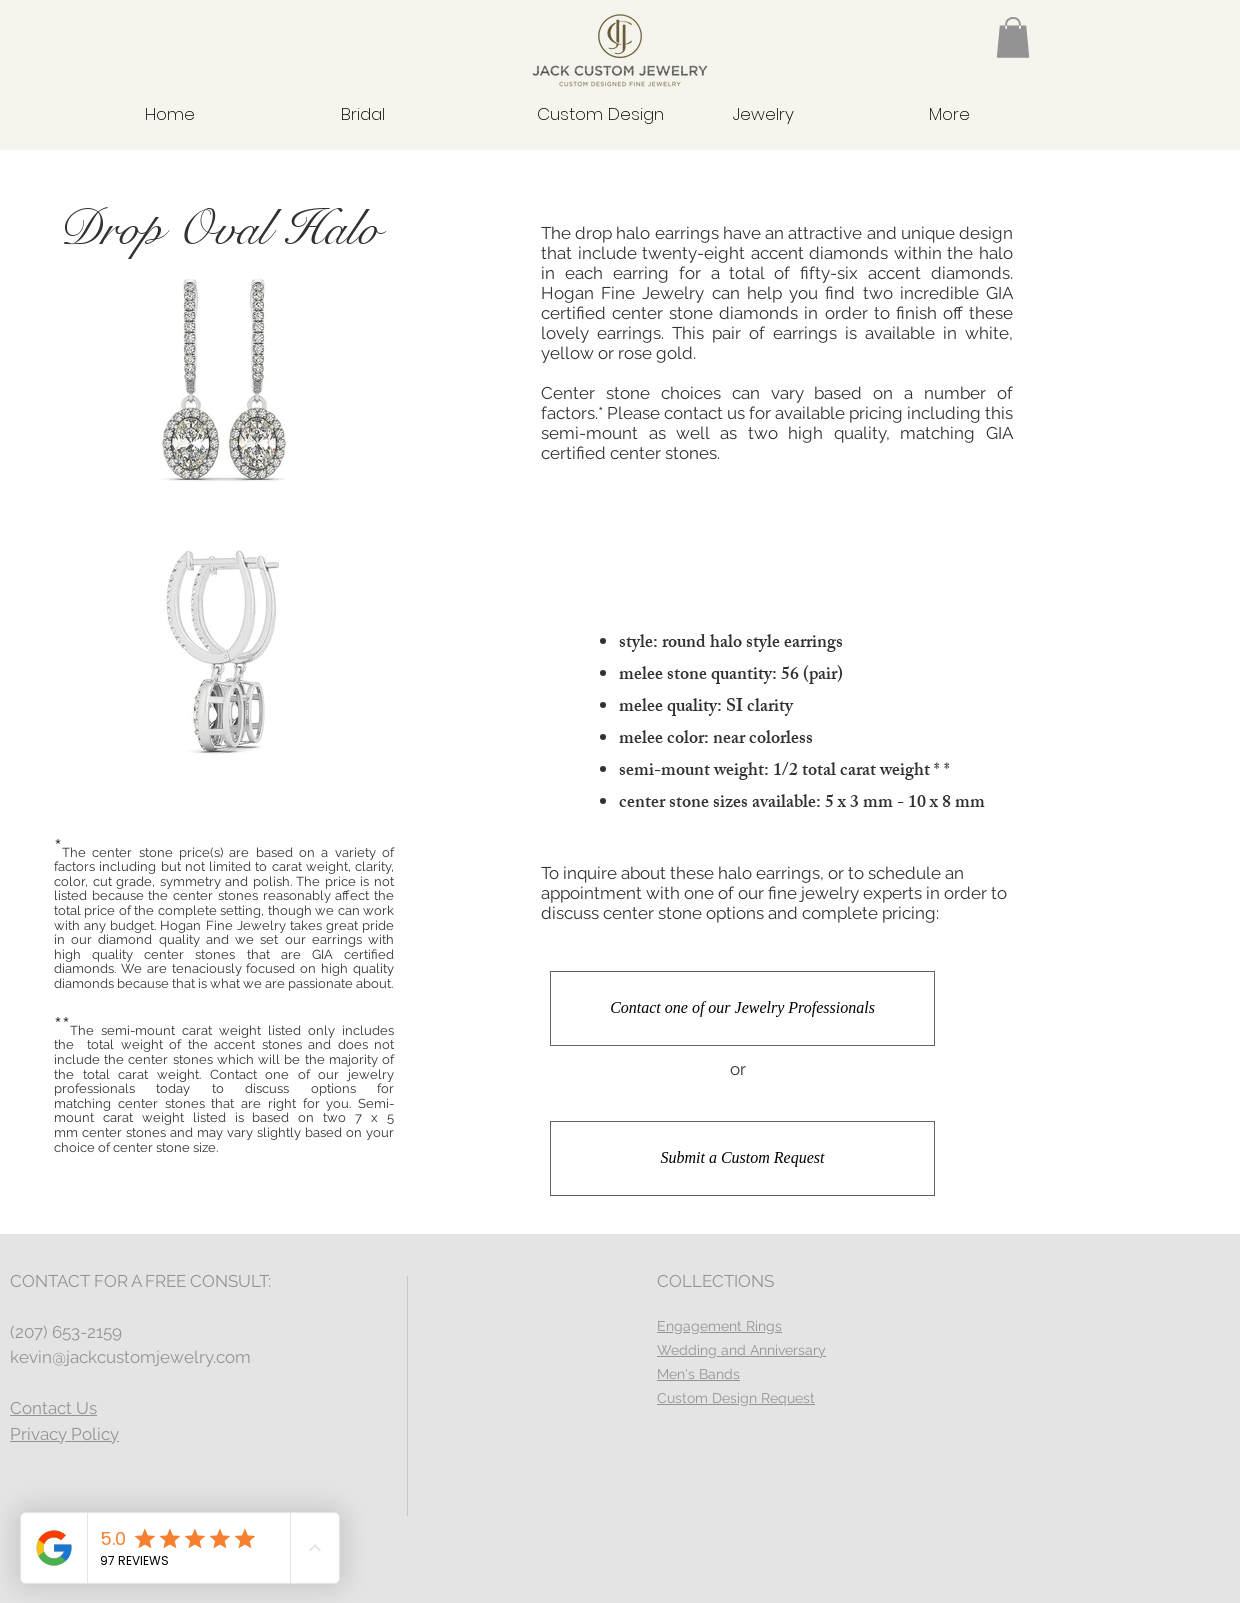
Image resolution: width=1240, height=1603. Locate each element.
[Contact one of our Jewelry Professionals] (742, 1008)
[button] (1013, 37)
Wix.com (728, 1574)
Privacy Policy (64, 1434)
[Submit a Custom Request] (742, 1158)
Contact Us (53, 1408)
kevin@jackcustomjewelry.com (130, 1357)
